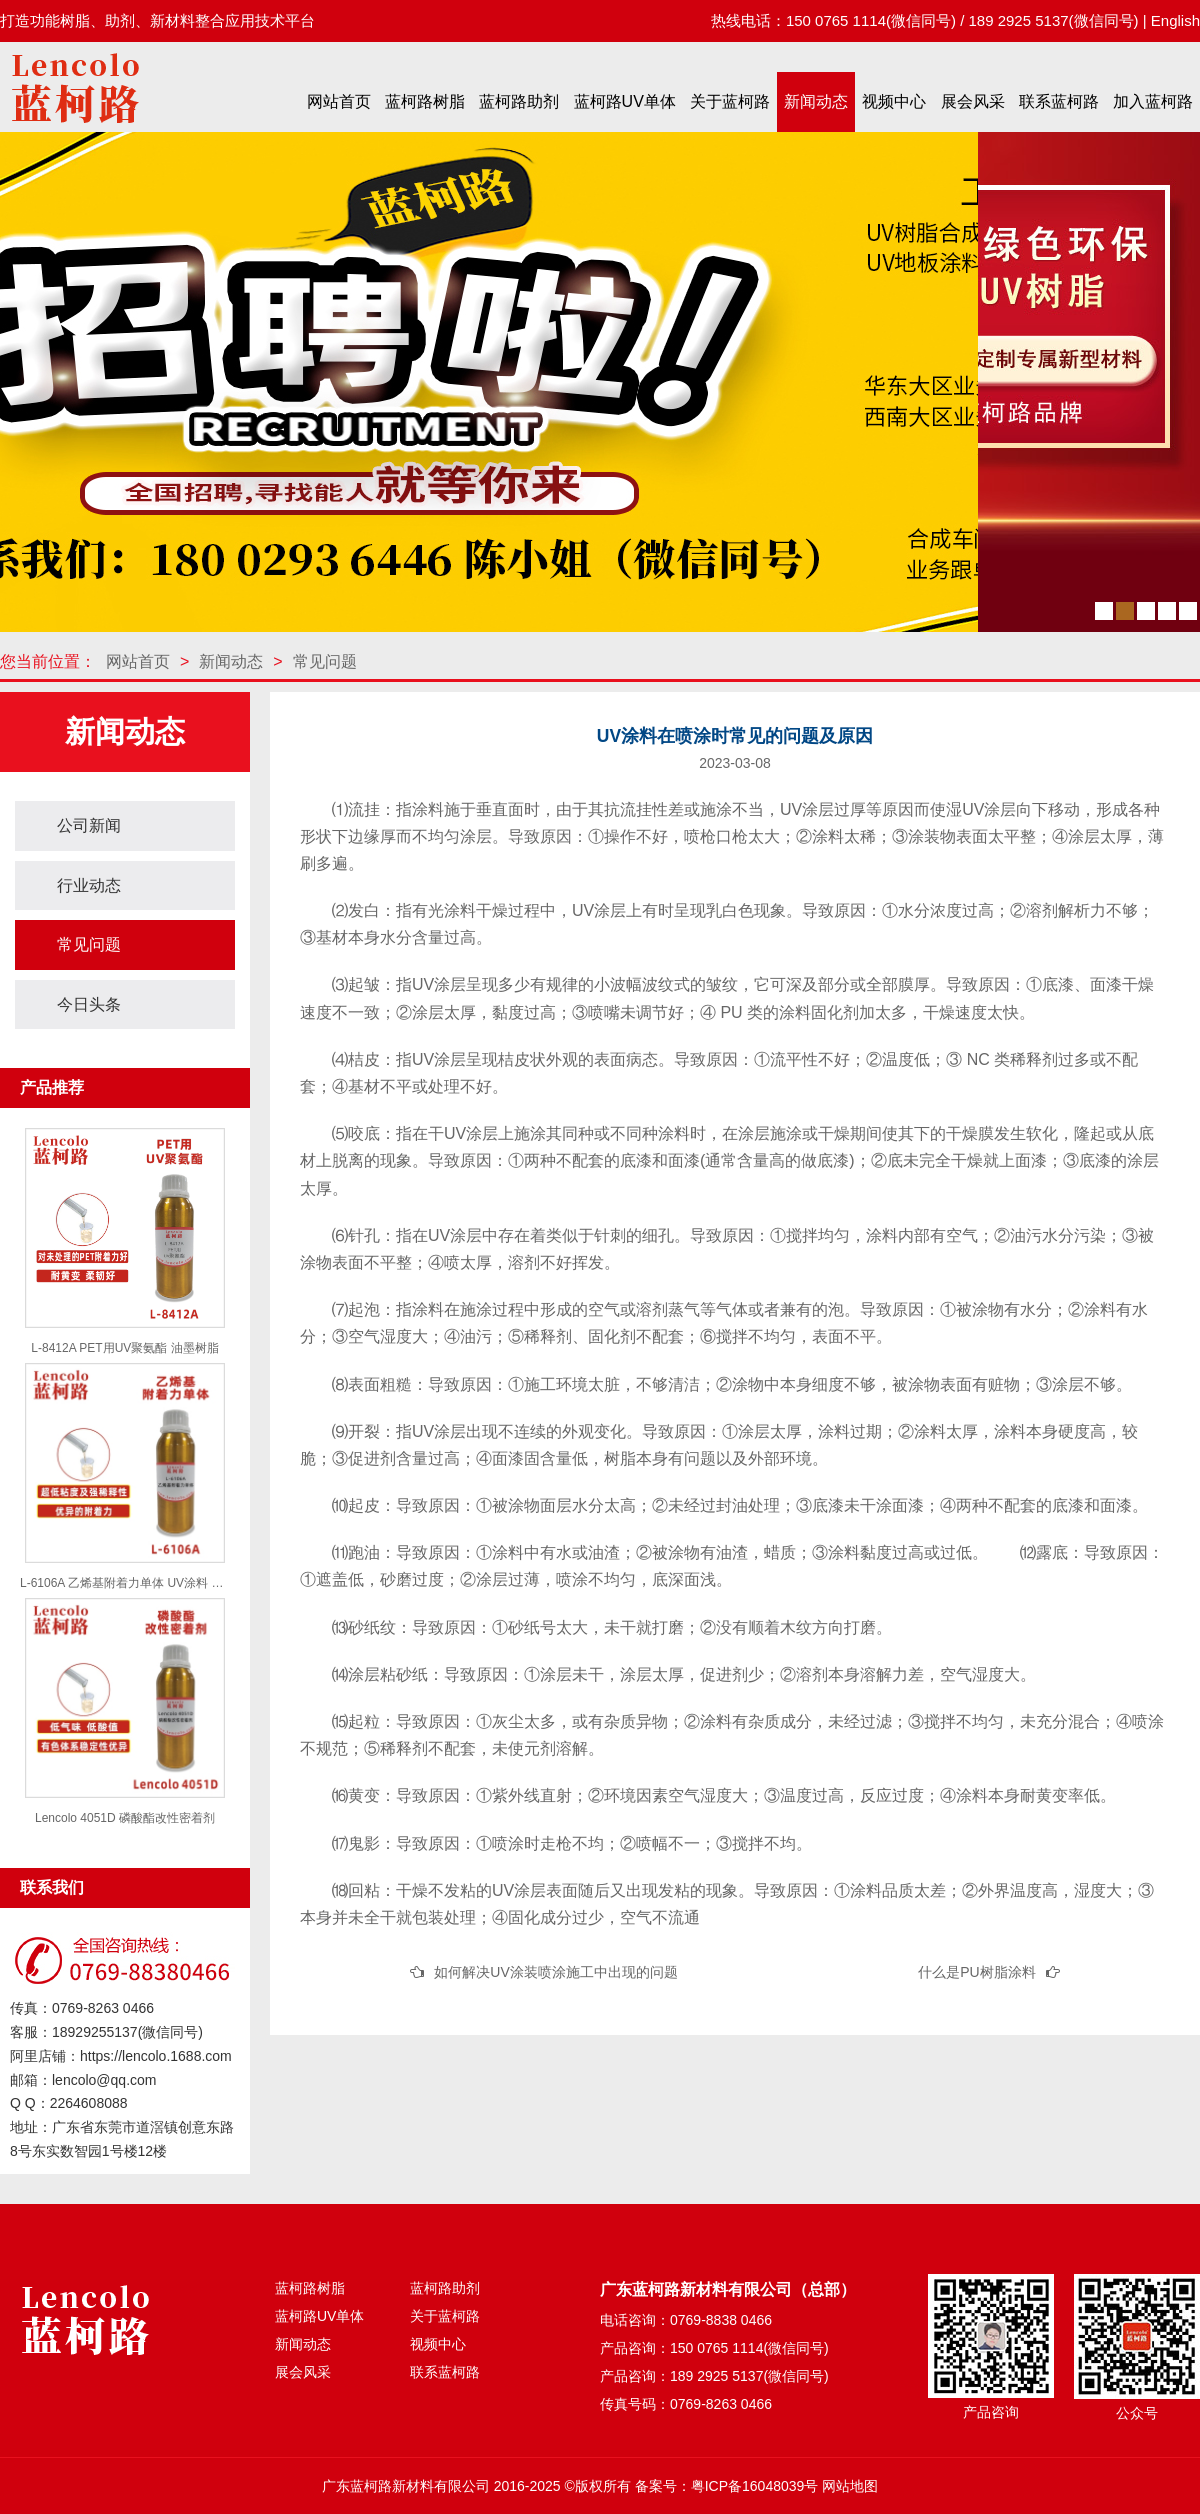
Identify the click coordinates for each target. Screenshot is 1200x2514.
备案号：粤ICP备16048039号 (727, 2486)
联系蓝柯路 (1059, 101)
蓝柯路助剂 (519, 101)
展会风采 (973, 101)
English (1175, 20)
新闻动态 (816, 101)
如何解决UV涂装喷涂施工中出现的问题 (555, 1972)
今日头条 (89, 1004)
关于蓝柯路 (730, 101)
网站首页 (339, 101)
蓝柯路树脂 (425, 101)
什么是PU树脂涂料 (976, 1972)
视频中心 (894, 101)
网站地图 (850, 2486)
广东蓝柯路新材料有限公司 (406, 2486)
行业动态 (89, 885)
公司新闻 (89, 825)
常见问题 (325, 661)
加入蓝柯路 (1153, 101)
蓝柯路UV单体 (625, 101)
